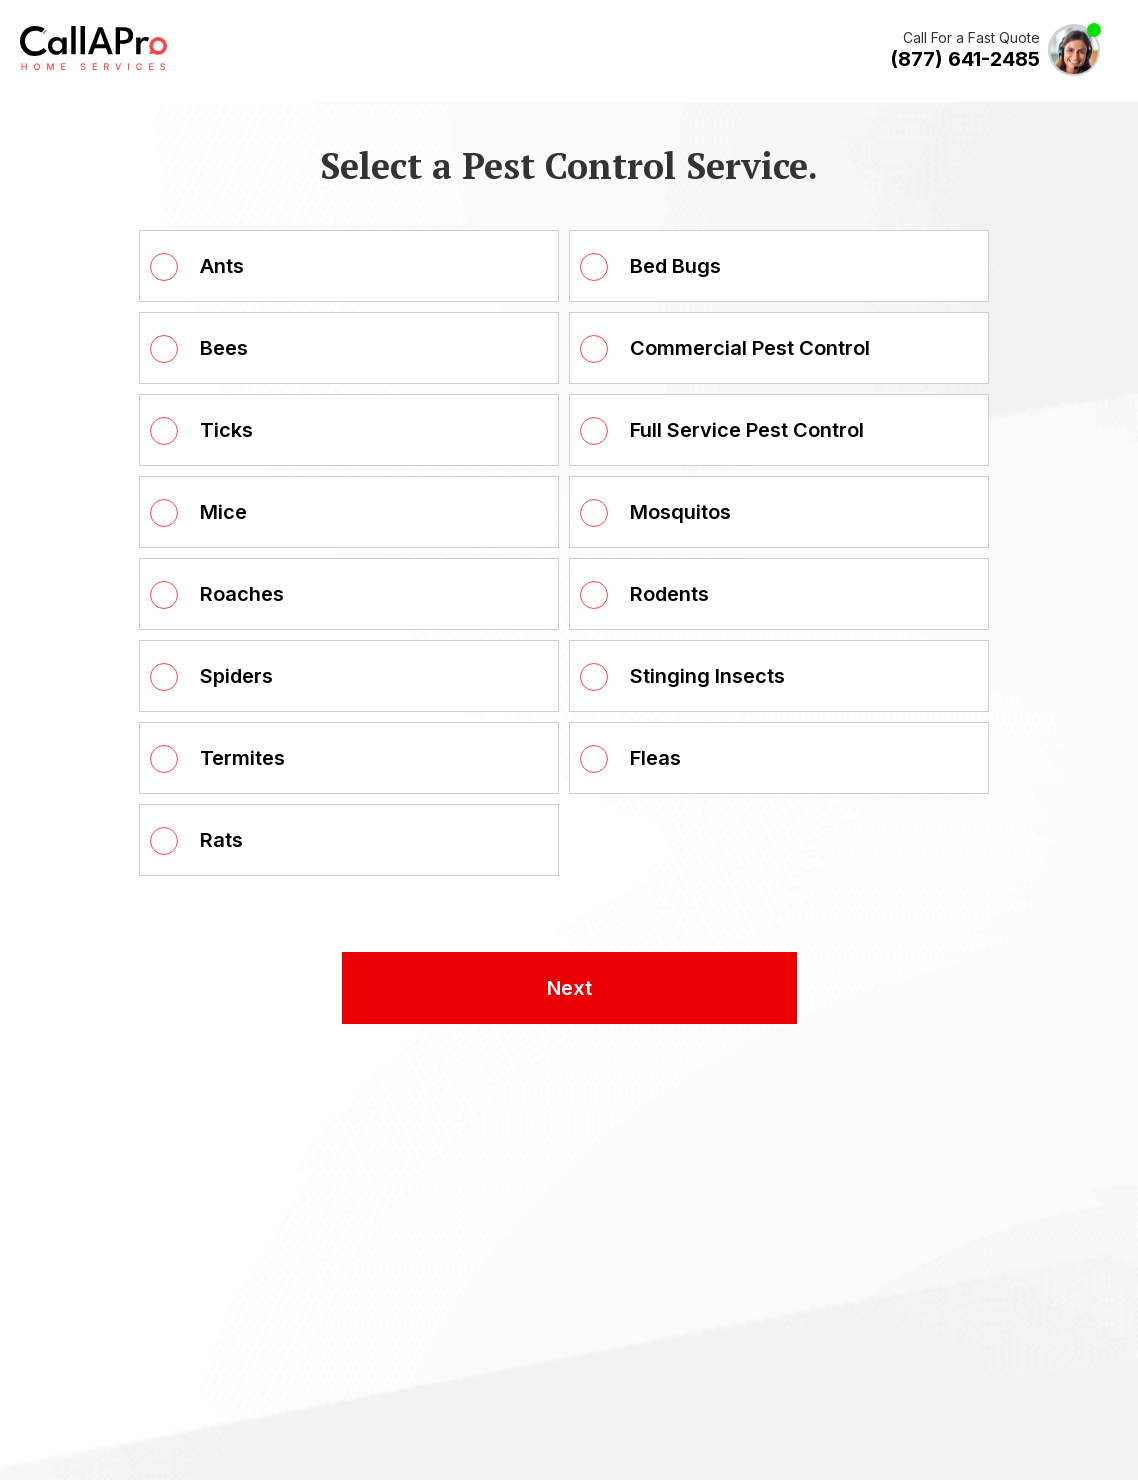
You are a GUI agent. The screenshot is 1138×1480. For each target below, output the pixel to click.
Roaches (242, 594)
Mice (223, 512)
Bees (224, 348)
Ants (222, 266)
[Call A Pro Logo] (93, 66)
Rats (221, 840)
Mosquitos (680, 512)
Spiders (236, 676)
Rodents (669, 594)
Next (569, 988)
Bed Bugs (675, 266)
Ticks (226, 430)
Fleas (655, 758)
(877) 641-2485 (965, 59)
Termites (242, 758)
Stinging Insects (707, 676)
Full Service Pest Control (747, 430)
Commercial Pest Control (750, 348)
